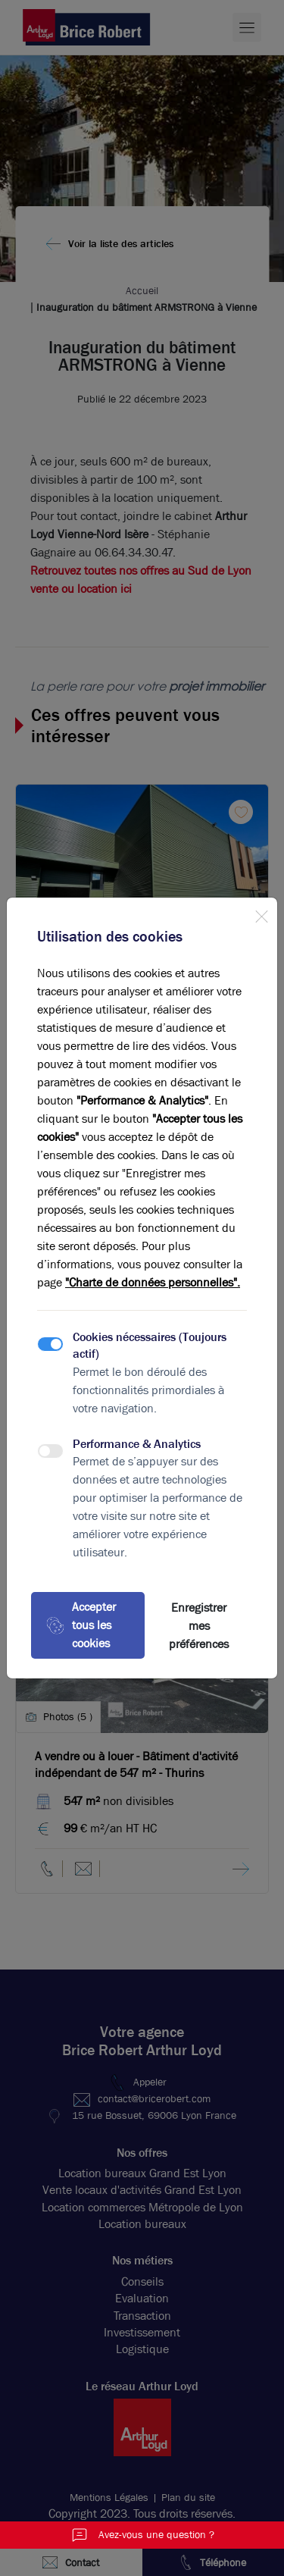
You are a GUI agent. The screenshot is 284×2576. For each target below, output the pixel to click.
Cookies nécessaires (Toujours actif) (149, 1345)
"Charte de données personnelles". (152, 1282)
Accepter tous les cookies (81, 1625)
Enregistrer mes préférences (199, 1626)
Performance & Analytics (137, 1444)
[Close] (261, 913)
